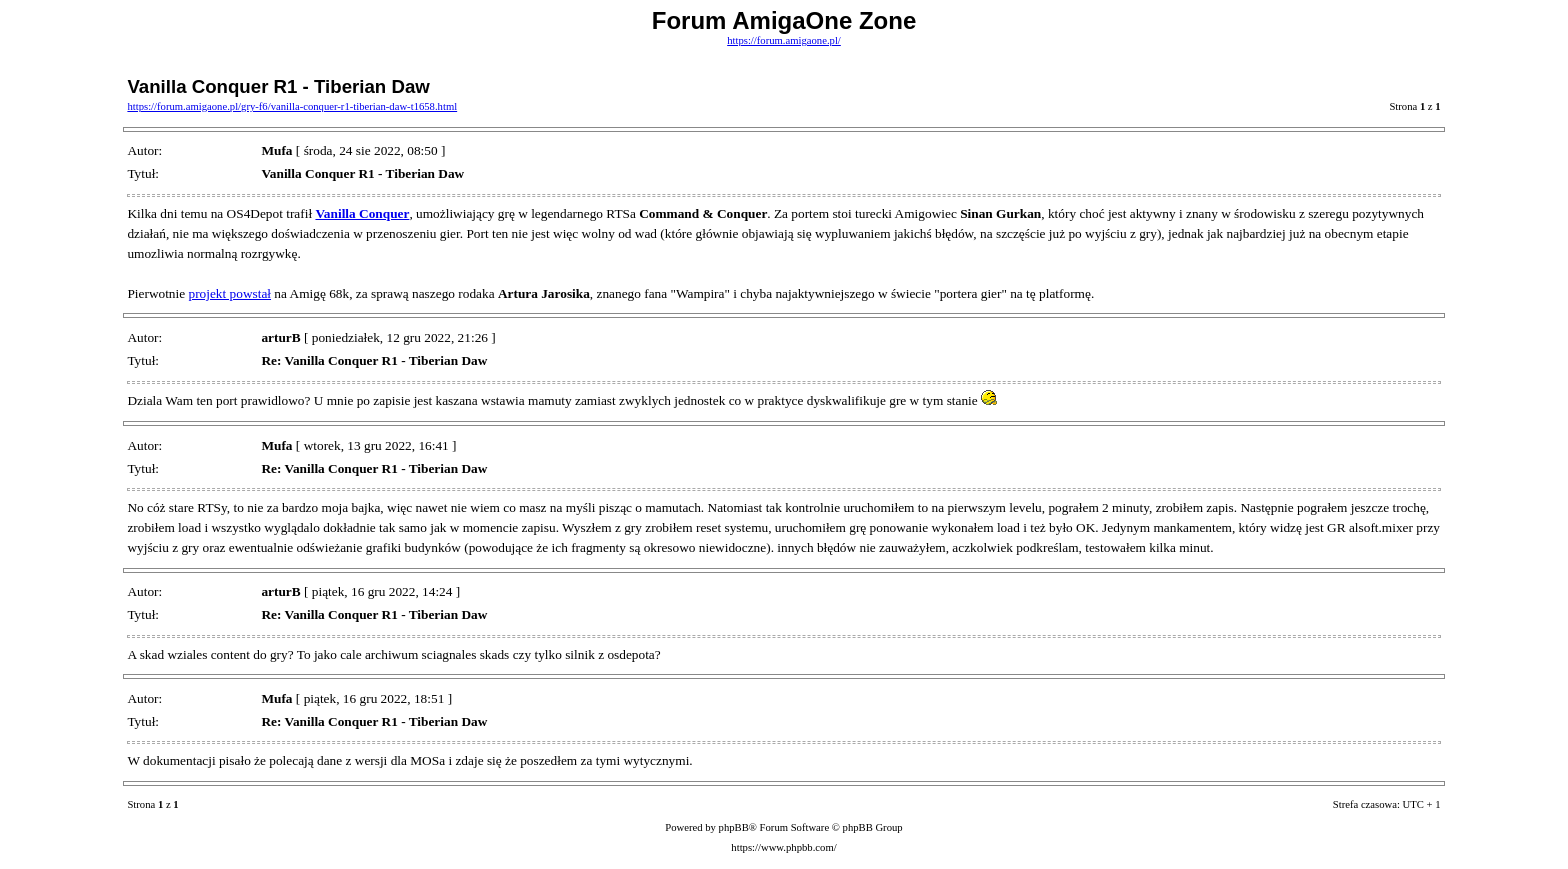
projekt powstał (229, 293)
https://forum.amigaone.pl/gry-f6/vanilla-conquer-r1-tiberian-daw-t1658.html (292, 106)
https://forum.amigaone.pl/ (784, 40)
